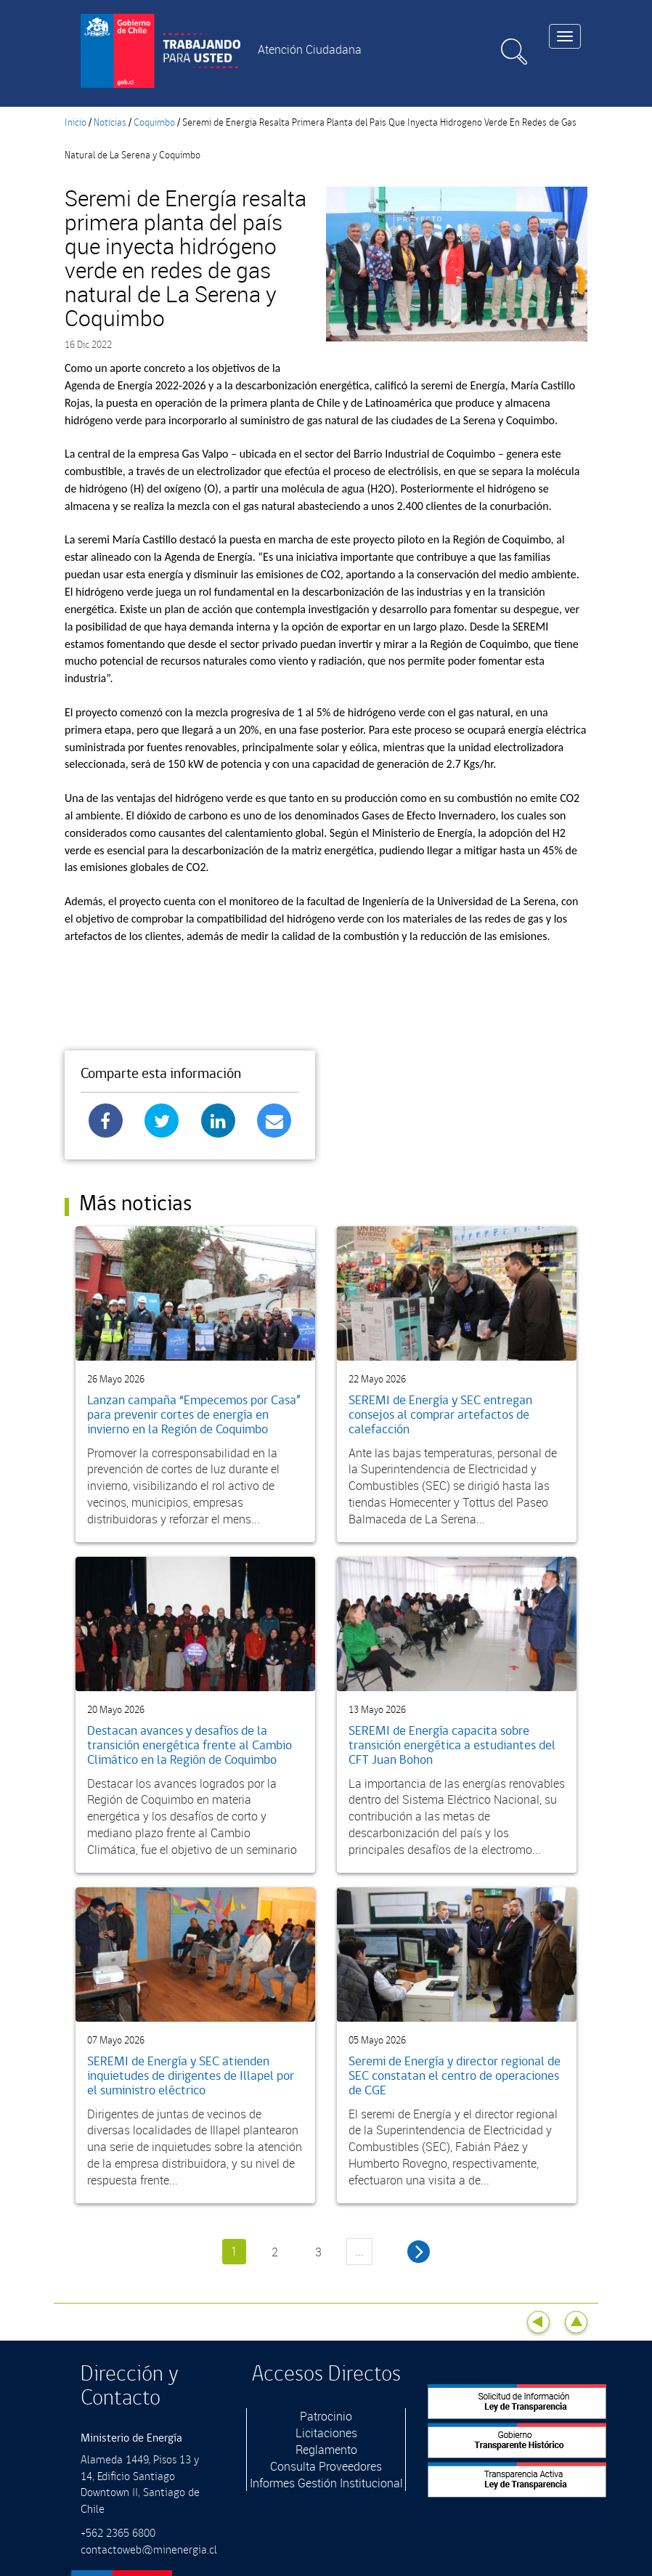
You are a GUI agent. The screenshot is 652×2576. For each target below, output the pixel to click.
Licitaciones (326, 2433)
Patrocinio (326, 2416)
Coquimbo (154, 123)
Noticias (110, 123)
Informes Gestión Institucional (326, 2483)
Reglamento (326, 2450)
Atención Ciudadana (310, 49)
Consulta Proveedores (326, 2466)
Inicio (75, 123)
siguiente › (418, 2251)
